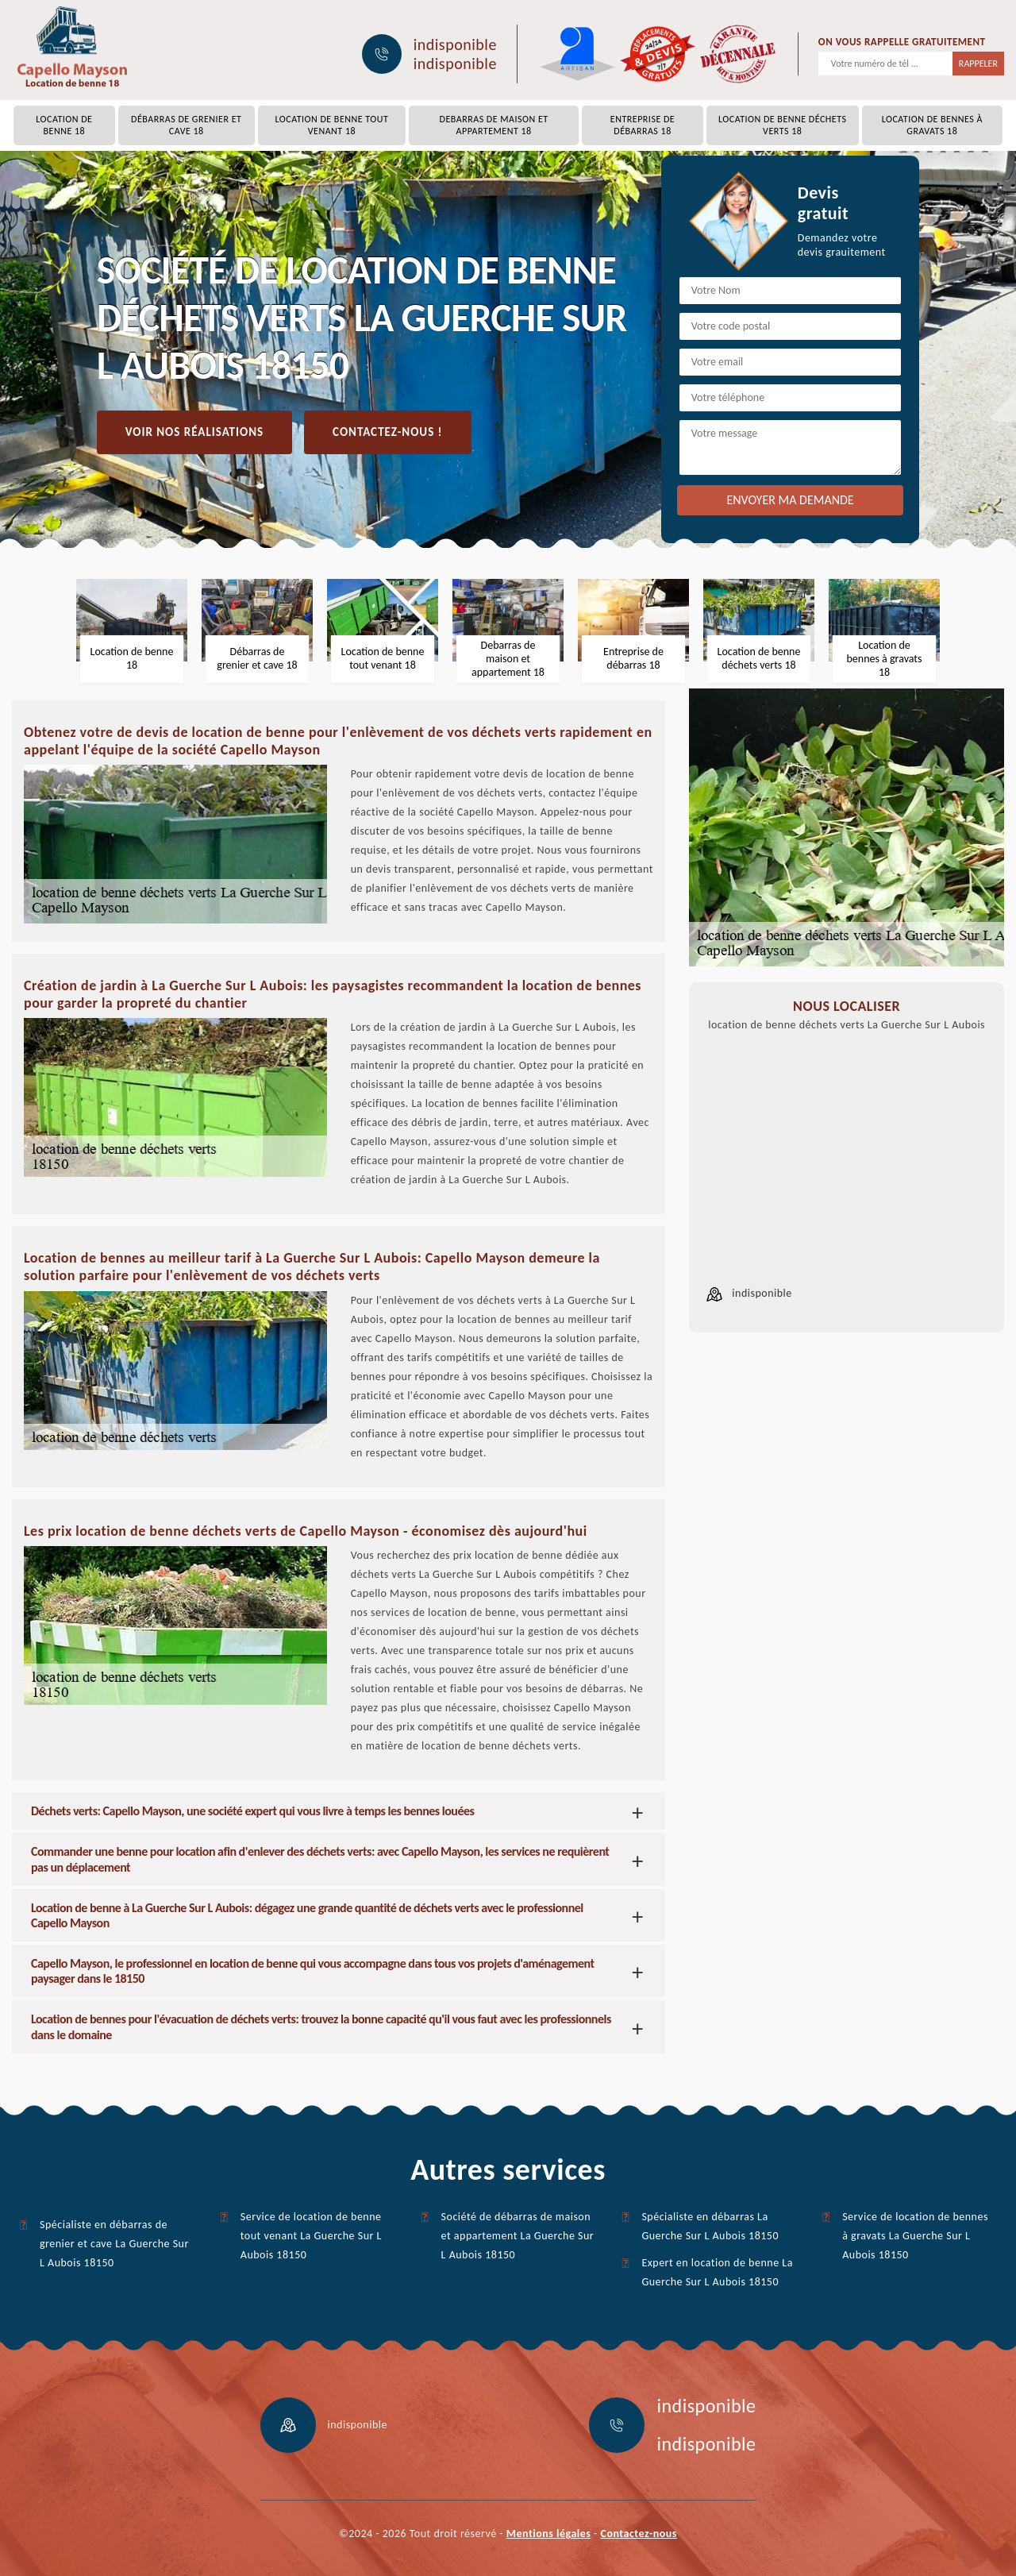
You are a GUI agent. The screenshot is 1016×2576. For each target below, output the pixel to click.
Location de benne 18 (64, 125)
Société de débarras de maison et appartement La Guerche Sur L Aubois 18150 (518, 2236)
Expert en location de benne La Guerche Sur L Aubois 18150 (716, 2272)
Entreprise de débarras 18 (642, 125)
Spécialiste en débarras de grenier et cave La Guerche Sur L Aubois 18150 (114, 2243)
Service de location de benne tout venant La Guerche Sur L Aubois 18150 (311, 2236)
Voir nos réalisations (194, 432)
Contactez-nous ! (387, 432)
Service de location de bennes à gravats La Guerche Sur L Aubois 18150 (915, 2236)
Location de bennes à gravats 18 (932, 125)
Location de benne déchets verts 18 (782, 125)
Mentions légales (548, 2533)
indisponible (455, 44)
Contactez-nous (639, 2533)
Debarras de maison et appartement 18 (494, 125)
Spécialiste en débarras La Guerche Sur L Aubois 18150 (710, 2226)
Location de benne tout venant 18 (332, 125)
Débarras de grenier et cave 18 (186, 125)
